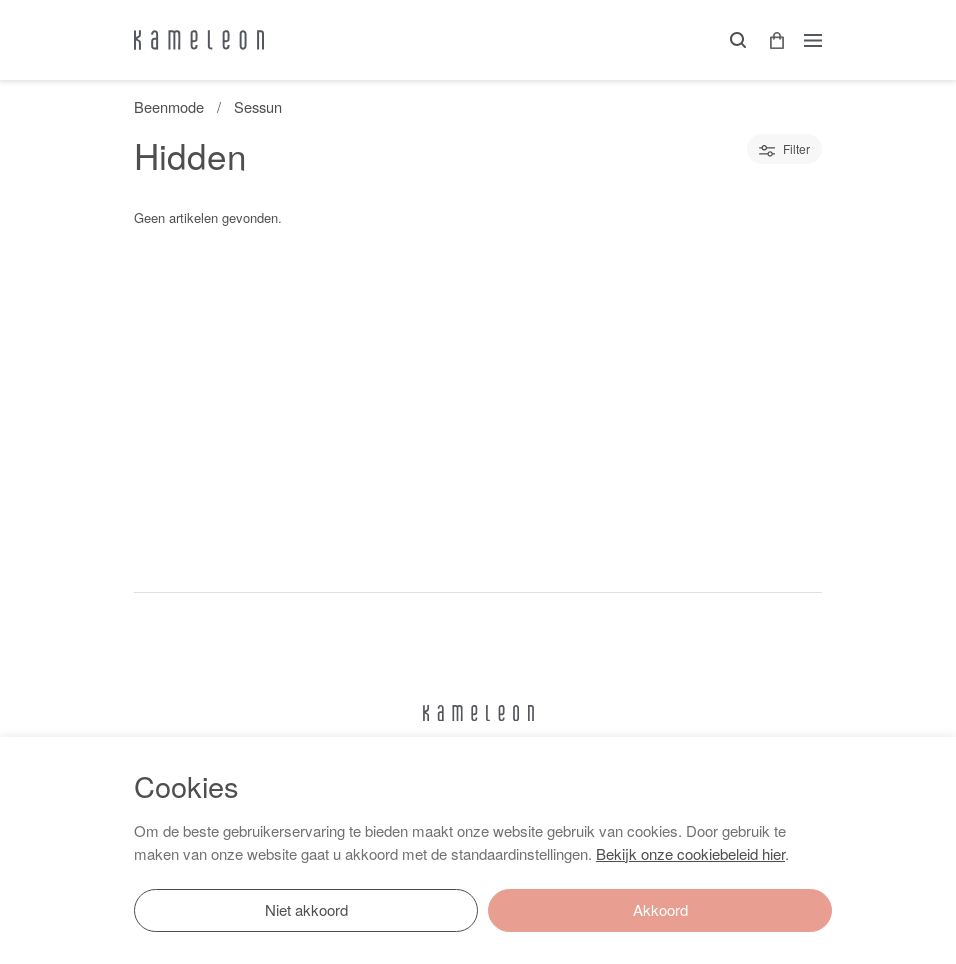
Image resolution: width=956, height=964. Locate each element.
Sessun (258, 106)
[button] (770, 40)
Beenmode (169, 106)
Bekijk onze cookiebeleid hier (690, 853)
